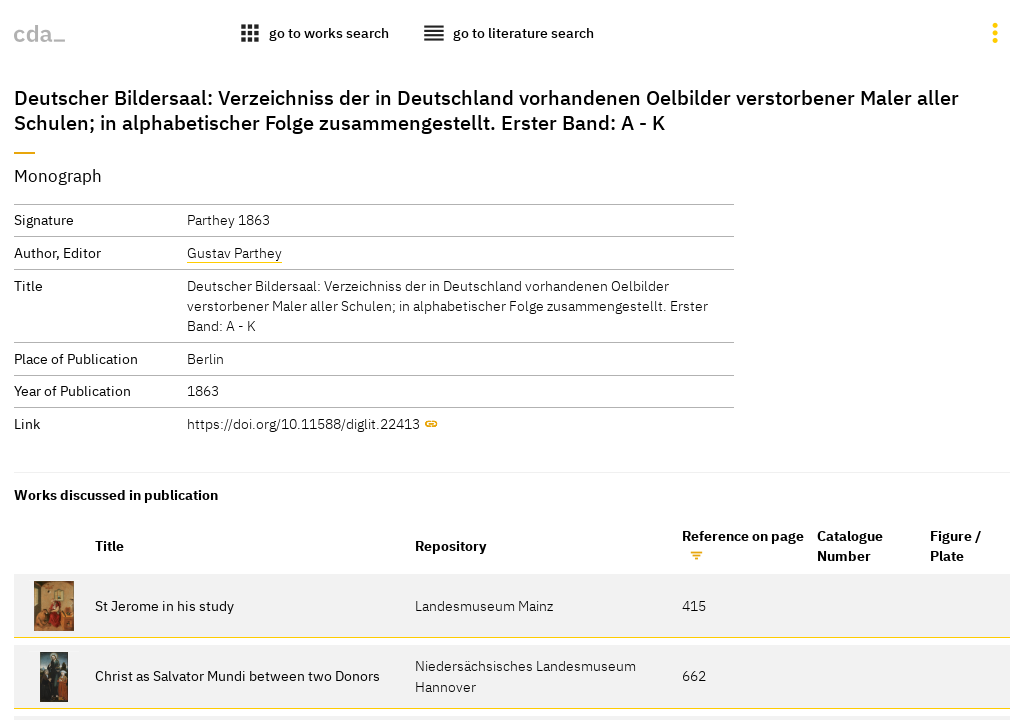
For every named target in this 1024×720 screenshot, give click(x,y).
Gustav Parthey (234, 252)
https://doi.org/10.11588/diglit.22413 (303, 423)
